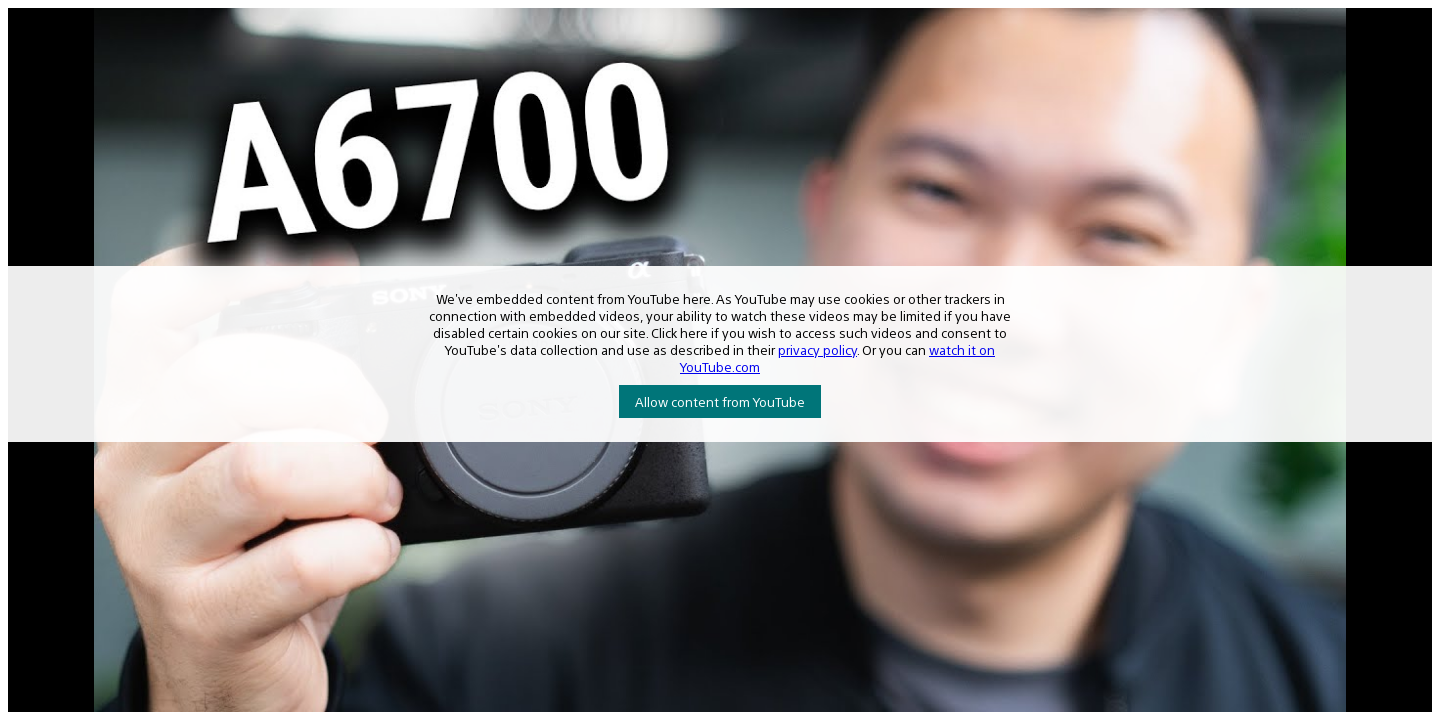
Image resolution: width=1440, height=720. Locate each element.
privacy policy (817, 349)
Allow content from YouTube (720, 401)
